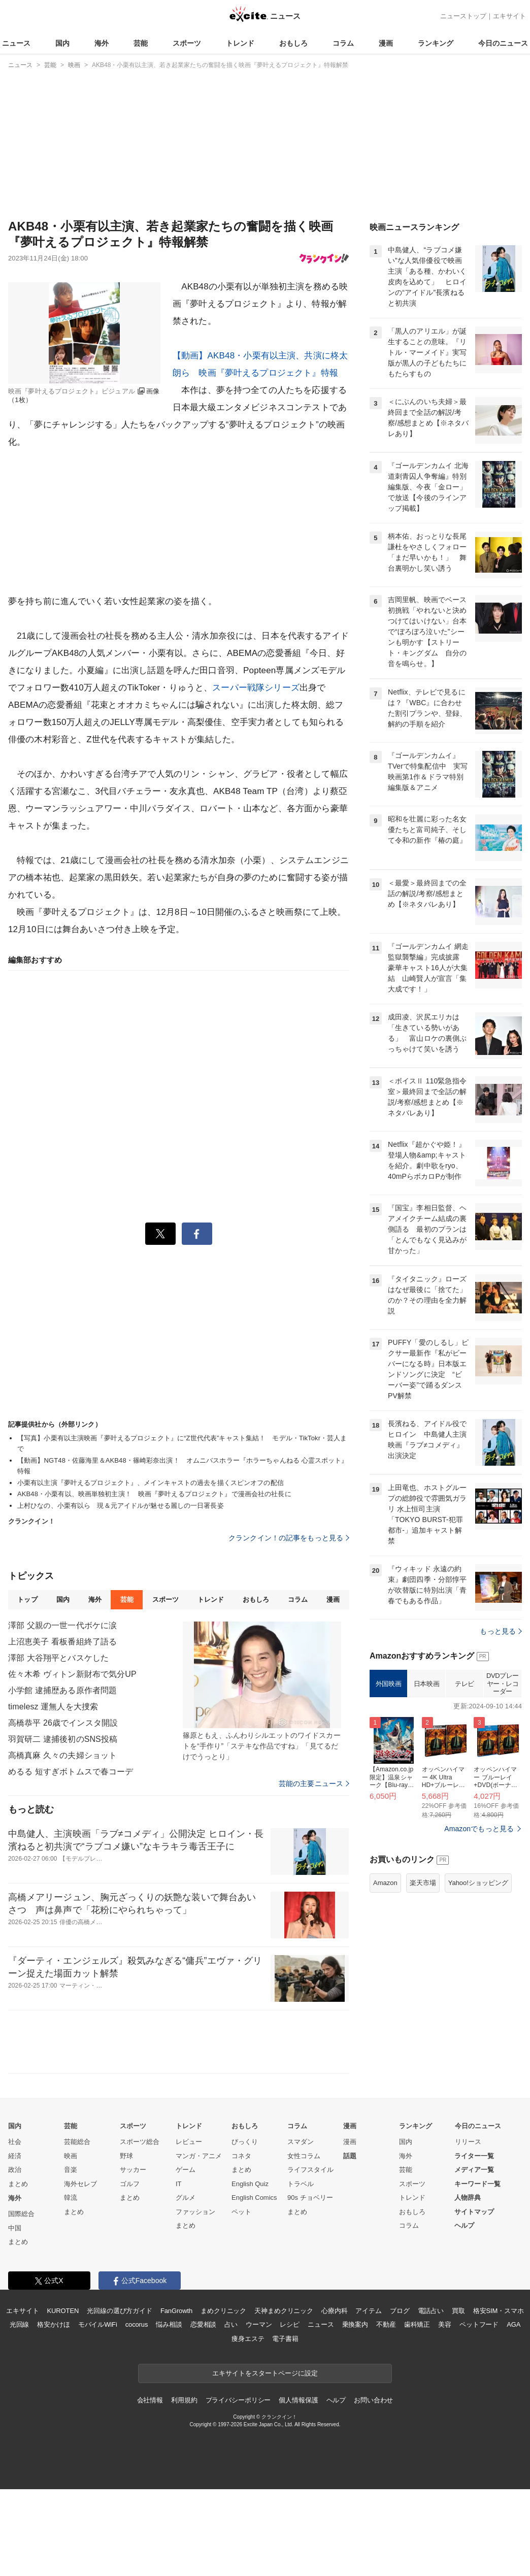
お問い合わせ (373, 2400)
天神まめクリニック (283, 2311)
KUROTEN (63, 2311)
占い (231, 2324)
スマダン (300, 2141)
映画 (70, 2156)
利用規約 (184, 2400)
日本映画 (426, 1684)
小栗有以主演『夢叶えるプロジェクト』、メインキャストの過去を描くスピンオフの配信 (150, 1483)
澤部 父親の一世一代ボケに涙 (62, 1625)
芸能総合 (77, 2141)
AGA (513, 2324)
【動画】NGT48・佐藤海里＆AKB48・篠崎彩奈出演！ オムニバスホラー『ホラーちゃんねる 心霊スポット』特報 (182, 1466)
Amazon (385, 1883)
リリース (468, 2141)
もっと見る (501, 1631)
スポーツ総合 (139, 2141)
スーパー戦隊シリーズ (256, 687)
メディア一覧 (474, 2169)
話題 (349, 2156)
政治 (14, 2169)
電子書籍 (285, 2338)
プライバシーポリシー (238, 2400)
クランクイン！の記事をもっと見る (288, 1538)
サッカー (133, 2169)
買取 (458, 2311)
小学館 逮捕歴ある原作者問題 (62, 1690)
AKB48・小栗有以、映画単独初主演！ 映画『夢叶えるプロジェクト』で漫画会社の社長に (154, 1494)
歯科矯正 (417, 2324)
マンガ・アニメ (199, 2156)
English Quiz (250, 2184)
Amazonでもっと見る (479, 1829)
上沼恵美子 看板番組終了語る (62, 1641)
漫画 (386, 43)
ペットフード (479, 2324)
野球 (126, 2156)
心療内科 (334, 2311)
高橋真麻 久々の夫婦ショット (62, 1755)
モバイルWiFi (97, 2324)
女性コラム (303, 2156)
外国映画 (388, 1684)
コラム (343, 43)
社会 (14, 2141)
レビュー (189, 2141)
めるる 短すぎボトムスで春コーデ (70, 1771)
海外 (101, 43)
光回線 (19, 2324)
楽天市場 (423, 1883)
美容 (444, 2324)
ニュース (16, 43)
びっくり (244, 2141)
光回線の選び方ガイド (119, 2311)
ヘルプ (464, 2225)
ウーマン (259, 2324)
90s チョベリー (310, 2197)
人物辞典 (467, 2197)
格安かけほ (53, 2324)
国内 (62, 43)
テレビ (464, 1684)
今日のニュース (503, 43)
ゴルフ (130, 2184)
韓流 (70, 2197)
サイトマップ (474, 2212)
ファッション (195, 2212)
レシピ (290, 2324)
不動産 (386, 2324)
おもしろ (293, 43)
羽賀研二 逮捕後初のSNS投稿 (62, 1739)
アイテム (368, 2311)
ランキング (435, 43)
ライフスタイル (310, 2169)
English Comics (254, 2197)
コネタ (241, 2156)
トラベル (300, 2184)
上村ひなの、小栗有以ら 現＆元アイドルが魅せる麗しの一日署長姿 (120, 1505)
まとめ (18, 2184)
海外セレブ (80, 2184)
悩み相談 (169, 2324)
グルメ (185, 2197)
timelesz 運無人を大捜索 (53, 1706)
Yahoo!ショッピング (478, 1883)
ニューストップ (463, 16)
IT (179, 2184)
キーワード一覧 (477, 2184)
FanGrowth (176, 2311)
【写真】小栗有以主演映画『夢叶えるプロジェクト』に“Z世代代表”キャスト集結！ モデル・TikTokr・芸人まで (182, 1443)
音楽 (70, 2169)
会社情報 (150, 2400)
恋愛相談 (203, 2324)
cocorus (136, 2324)
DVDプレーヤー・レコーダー (502, 1683)
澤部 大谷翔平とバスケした (58, 1658)
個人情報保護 (298, 2400)
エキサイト (509, 16)
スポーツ (187, 43)
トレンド (240, 43)
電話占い (431, 2311)
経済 (14, 2156)
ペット (241, 2212)
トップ (27, 1599)
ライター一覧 (474, 2156)
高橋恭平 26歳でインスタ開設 (63, 1723)
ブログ (400, 2311)
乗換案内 (355, 2324)
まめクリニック (223, 2311)
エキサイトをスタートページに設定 (265, 2373)
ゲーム (185, 2169)
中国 (14, 2228)
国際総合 (21, 2214)
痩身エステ (247, 2338)
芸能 (141, 43)
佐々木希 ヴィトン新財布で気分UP (72, 1674)
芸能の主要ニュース (314, 1783)
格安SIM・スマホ (498, 2311)
